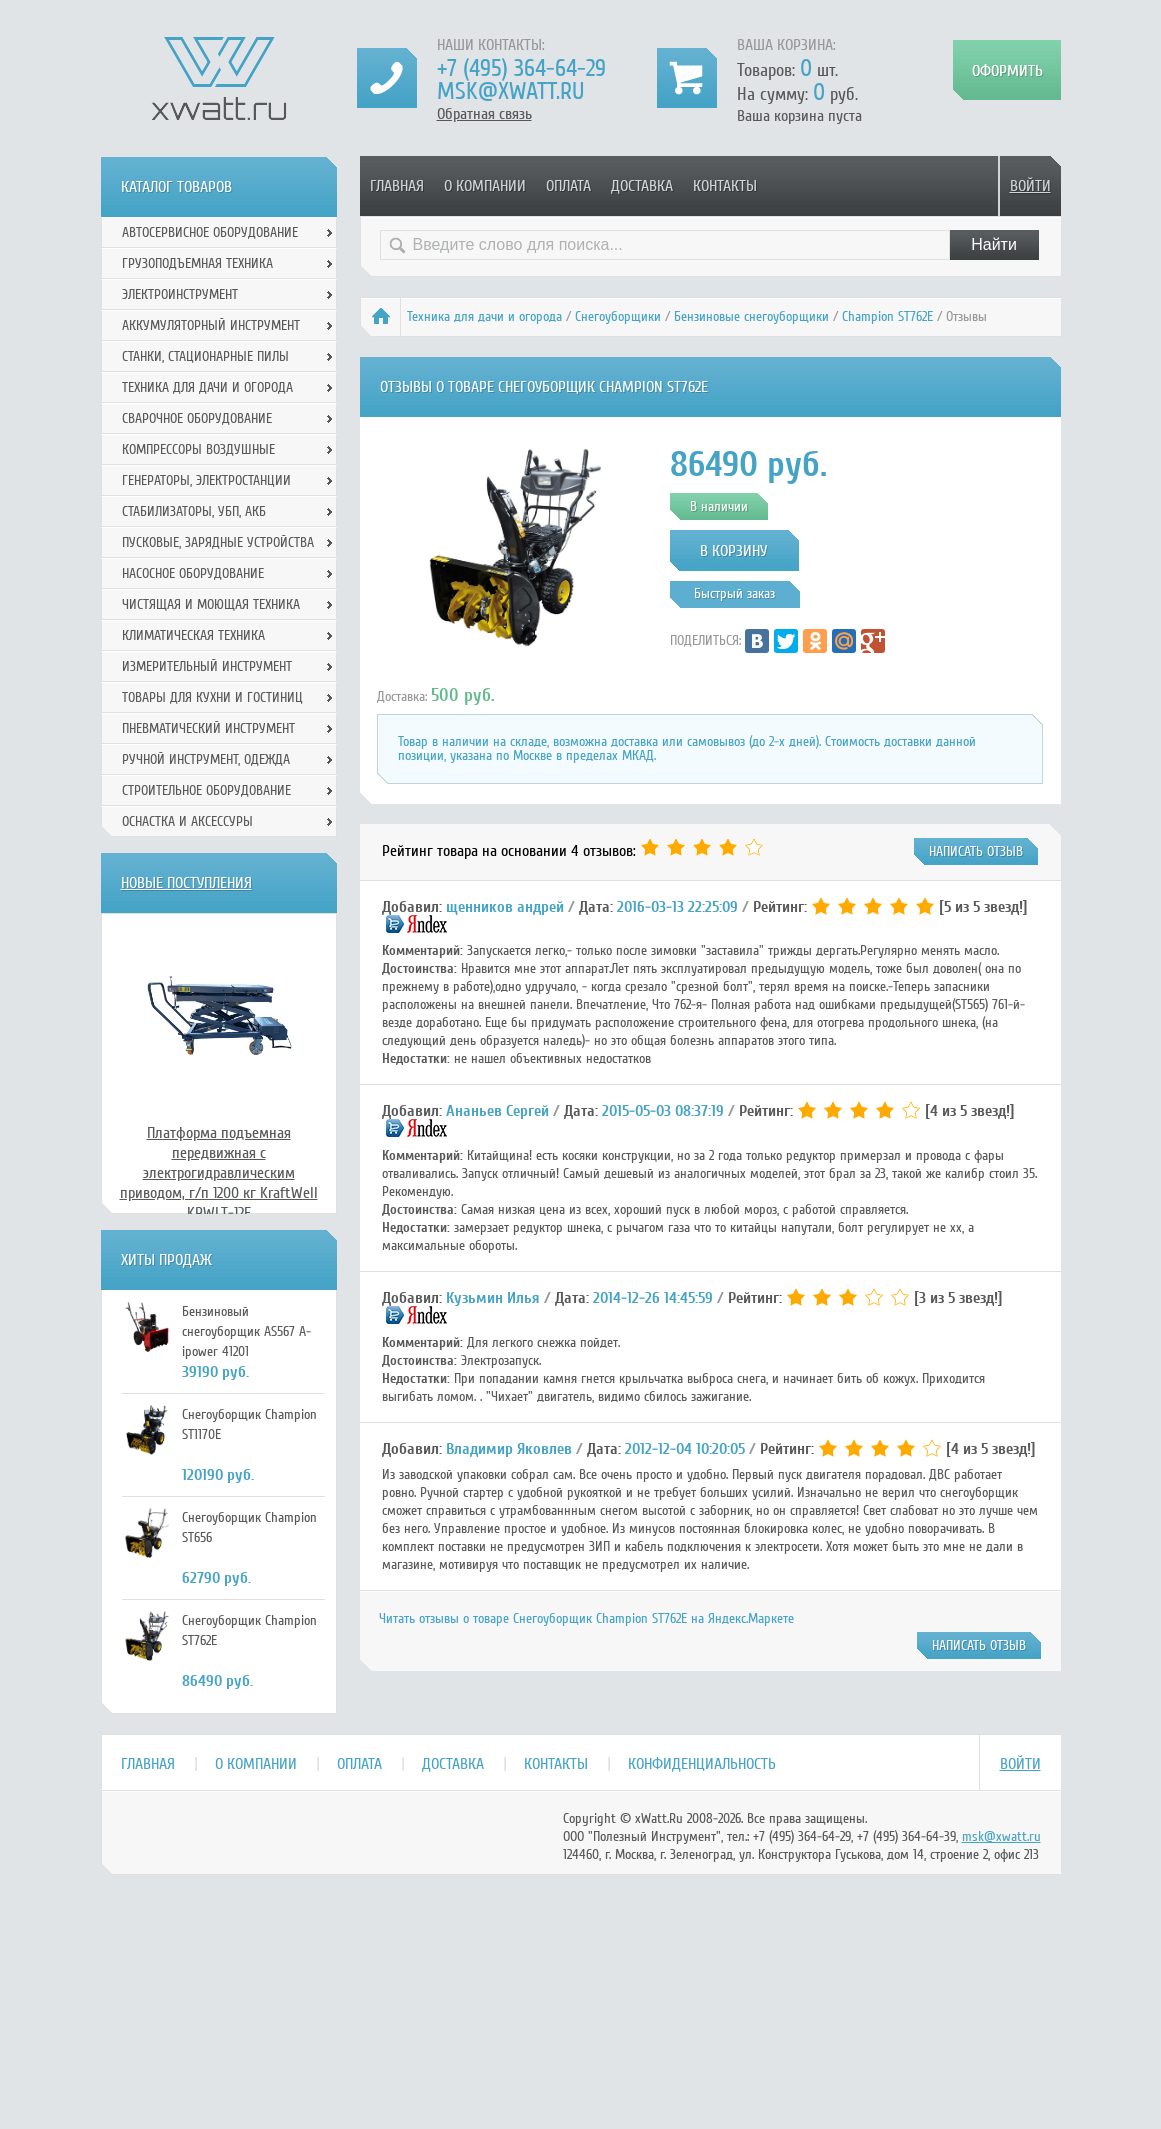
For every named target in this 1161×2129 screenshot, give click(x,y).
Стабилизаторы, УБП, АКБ (194, 511)
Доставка (642, 186)
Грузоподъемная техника (197, 263)
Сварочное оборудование (197, 418)
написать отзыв (976, 851)
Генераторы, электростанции (206, 480)
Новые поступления (186, 883)
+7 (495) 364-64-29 (521, 68)
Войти (1030, 186)
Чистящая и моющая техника (211, 604)
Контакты (725, 186)
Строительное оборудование (206, 790)
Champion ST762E (887, 316)
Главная (397, 186)
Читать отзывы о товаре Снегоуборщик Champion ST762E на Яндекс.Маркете (586, 1618)
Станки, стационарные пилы (205, 356)
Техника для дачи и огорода (484, 316)
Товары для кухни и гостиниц (212, 697)
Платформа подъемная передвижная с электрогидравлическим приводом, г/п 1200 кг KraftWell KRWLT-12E (219, 1173)
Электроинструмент (180, 294)
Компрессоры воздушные (198, 449)
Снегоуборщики (618, 316)
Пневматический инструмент (208, 728)
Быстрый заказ (734, 593)
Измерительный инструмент (207, 666)
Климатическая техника (193, 635)
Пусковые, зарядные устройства (218, 542)
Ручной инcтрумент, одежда (206, 759)
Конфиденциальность (702, 1764)
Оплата (568, 186)
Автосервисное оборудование (210, 232)
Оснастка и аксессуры (187, 821)
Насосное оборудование (193, 573)
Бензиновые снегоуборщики (751, 316)
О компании (485, 186)
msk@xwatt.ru (510, 91)
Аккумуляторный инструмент (211, 325)
